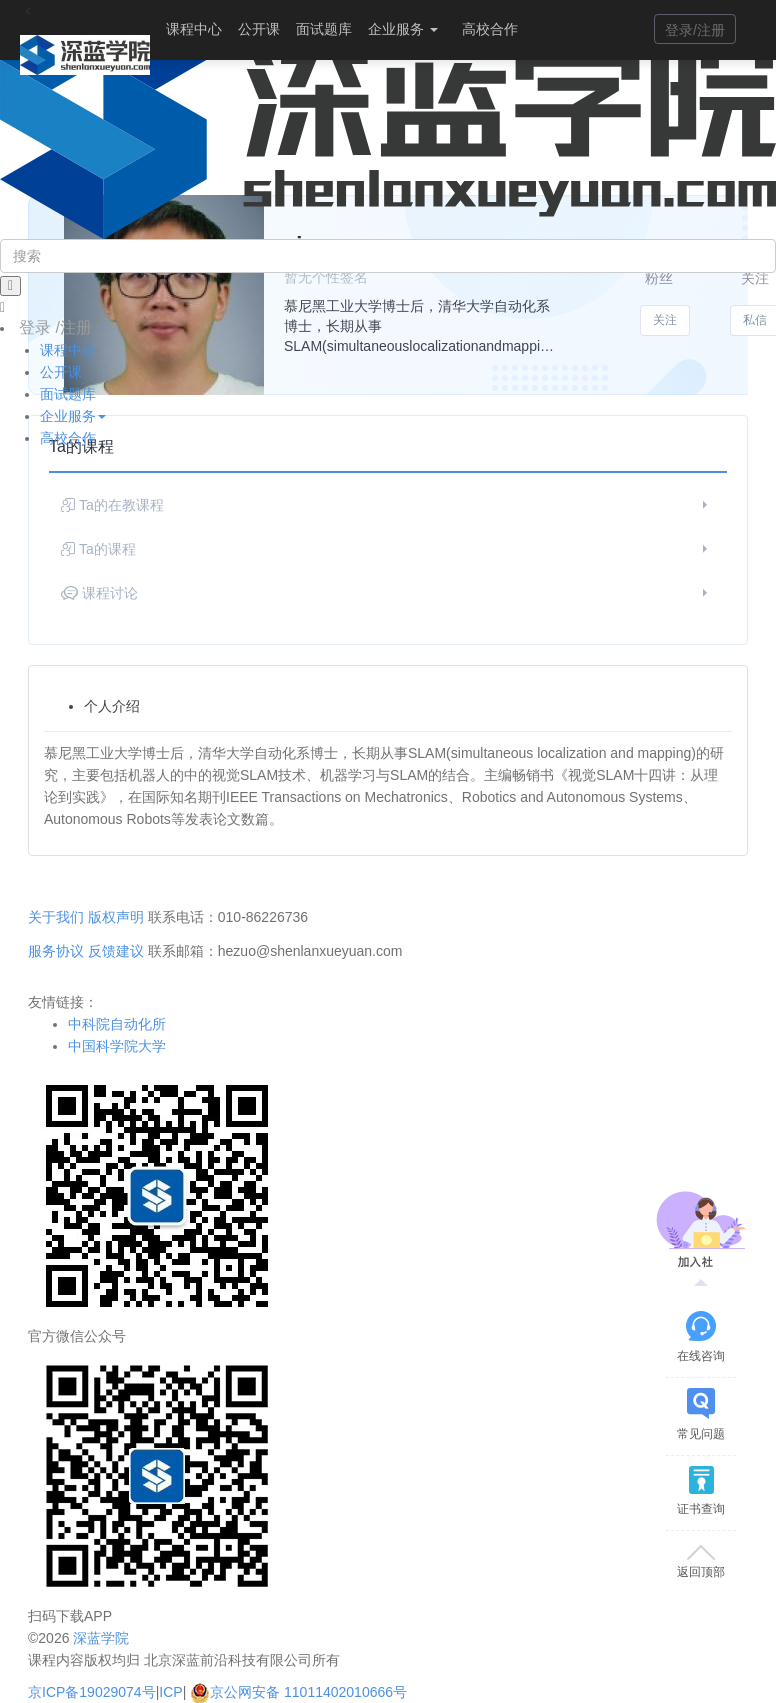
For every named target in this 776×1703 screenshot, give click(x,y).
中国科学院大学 (117, 1046)
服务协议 (56, 951)
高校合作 (490, 29)
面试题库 (324, 29)
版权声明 (116, 917)
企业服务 (403, 29)
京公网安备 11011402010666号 (298, 1692)
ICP (170, 1692)
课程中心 (194, 29)
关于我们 (56, 917)
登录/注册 (695, 30)
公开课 (259, 29)
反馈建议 (116, 951)
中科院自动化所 (117, 1024)
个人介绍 (112, 706)
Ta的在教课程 (386, 505)
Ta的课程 (386, 549)
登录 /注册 (55, 327)
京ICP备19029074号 (92, 1692)
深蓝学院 (101, 1638)
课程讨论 (386, 593)
